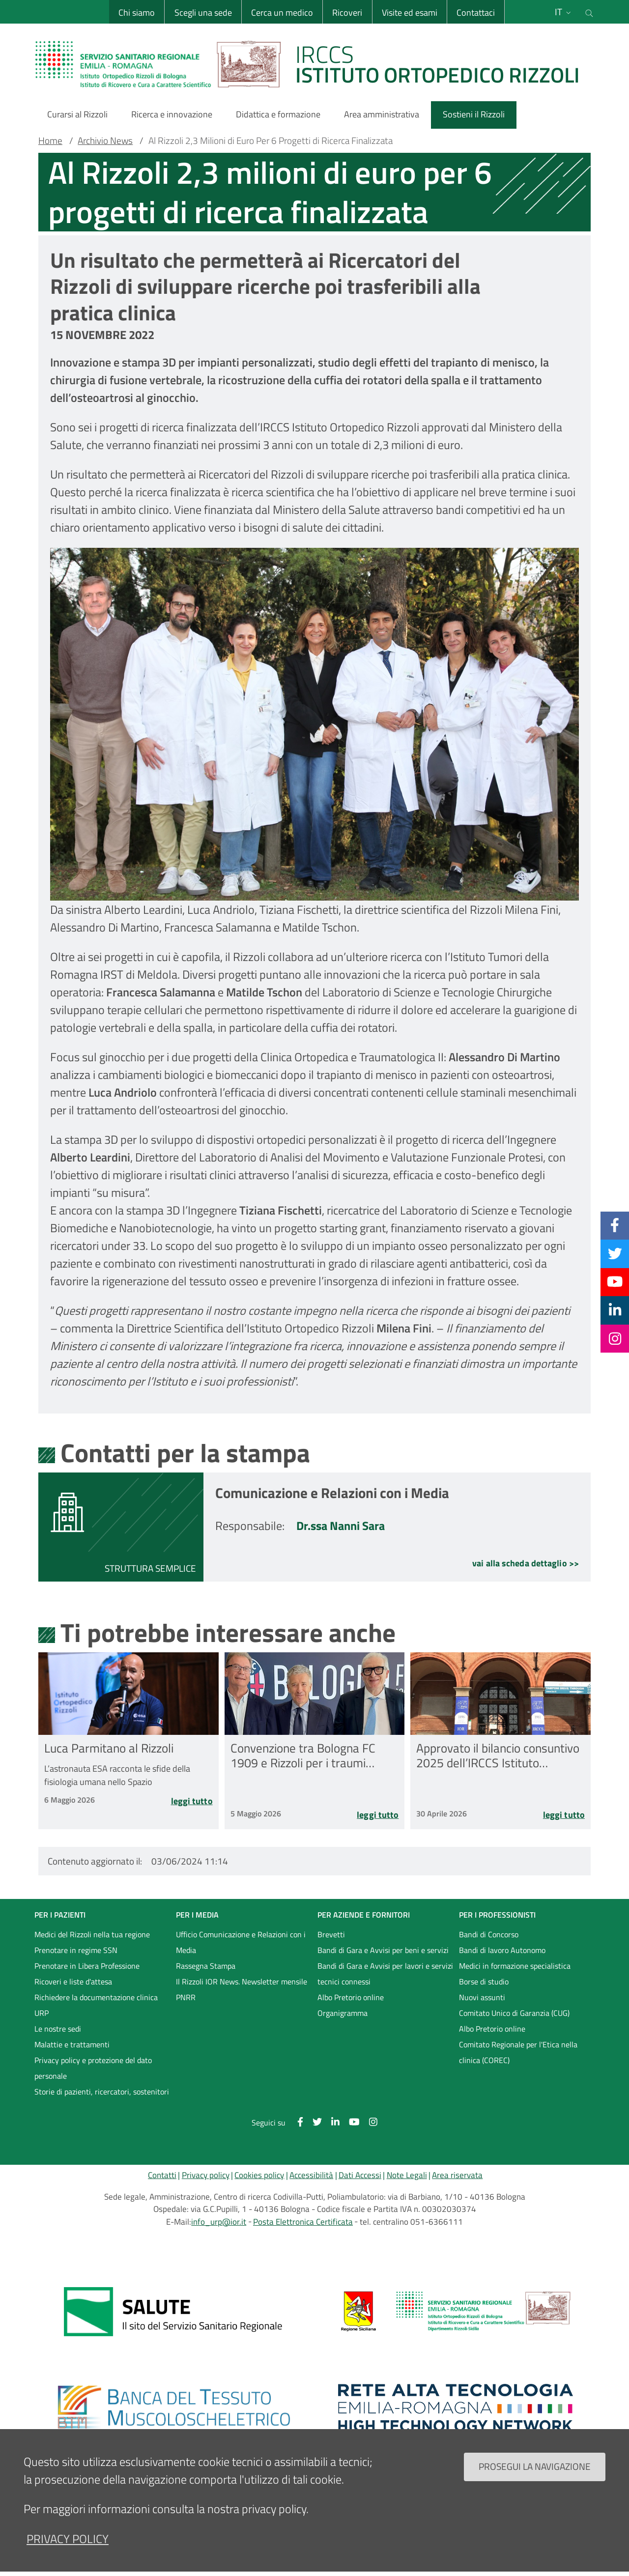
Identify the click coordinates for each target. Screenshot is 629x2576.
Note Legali (407, 2175)
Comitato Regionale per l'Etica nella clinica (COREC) (518, 2052)
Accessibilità (311, 2175)
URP (41, 2013)
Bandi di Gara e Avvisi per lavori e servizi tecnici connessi (385, 1973)
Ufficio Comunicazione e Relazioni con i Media (241, 1942)
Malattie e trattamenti (72, 2044)
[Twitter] (615, 1253)
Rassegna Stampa (205, 1966)
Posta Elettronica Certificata (303, 2221)
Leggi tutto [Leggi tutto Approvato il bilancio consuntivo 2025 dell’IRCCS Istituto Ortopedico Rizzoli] (564, 1816)
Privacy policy (205, 2175)
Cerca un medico (282, 12)
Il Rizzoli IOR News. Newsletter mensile (241, 1981)
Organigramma (342, 2013)
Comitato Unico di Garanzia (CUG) (514, 2013)
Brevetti (331, 1934)
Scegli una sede (202, 12)
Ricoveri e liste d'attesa (73, 1981)
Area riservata (457, 2175)
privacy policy (68, 2539)
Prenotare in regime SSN (75, 1950)
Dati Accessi (360, 2175)
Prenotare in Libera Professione (87, 1966)
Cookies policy (259, 2175)
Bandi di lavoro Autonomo (502, 1950)
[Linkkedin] (615, 1310)
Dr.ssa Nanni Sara (340, 1525)
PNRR (186, 1997)
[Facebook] (614, 1225)
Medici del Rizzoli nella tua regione (92, 1934)
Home (50, 140)
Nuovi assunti (482, 1997)
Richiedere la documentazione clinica (96, 1997)
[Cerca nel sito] (589, 12)
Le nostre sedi (57, 2029)
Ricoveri (347, 12)
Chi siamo (136, 12)
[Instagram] (615, 1338)
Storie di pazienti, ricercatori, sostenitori (101, 2091)
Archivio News (105, 140)
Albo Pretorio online (350, 1997)
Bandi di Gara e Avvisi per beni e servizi (383, 1950)
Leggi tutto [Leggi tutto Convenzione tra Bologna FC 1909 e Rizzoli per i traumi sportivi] (378, 1816)
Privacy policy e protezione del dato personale (93, 2068)
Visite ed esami (409, 12)
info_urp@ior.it (218, 2221)
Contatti (162, 2175)
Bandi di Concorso (488, 1934)
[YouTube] (615, 1282)
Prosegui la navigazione (535, 2466)
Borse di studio (484, 1981)
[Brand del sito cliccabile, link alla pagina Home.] (313, 64)
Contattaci (476, 12)
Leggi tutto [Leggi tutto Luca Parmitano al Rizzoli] (192, 1802)
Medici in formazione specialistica (515, 1966)
